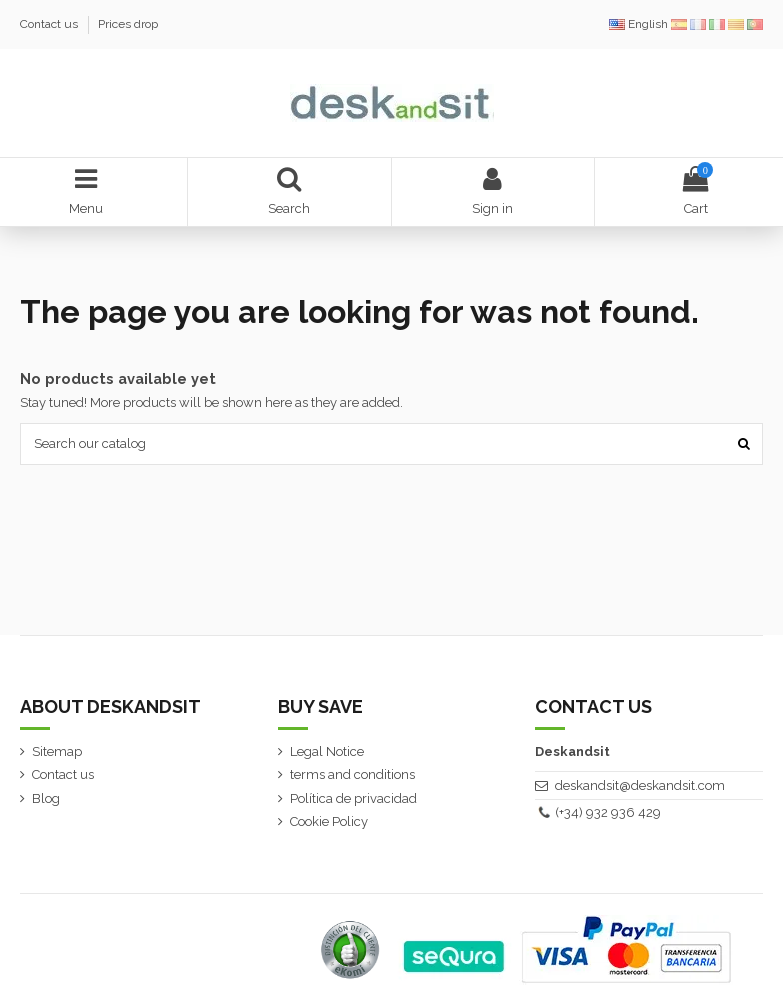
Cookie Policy (329, 821)
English (640, 24)
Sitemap (57, 751)
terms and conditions (352, 774)
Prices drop (128, 24)
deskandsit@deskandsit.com (640, 785)
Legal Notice (327, 751)
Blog (46, 798)
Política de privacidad (353, 798)
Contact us (50, 24)
